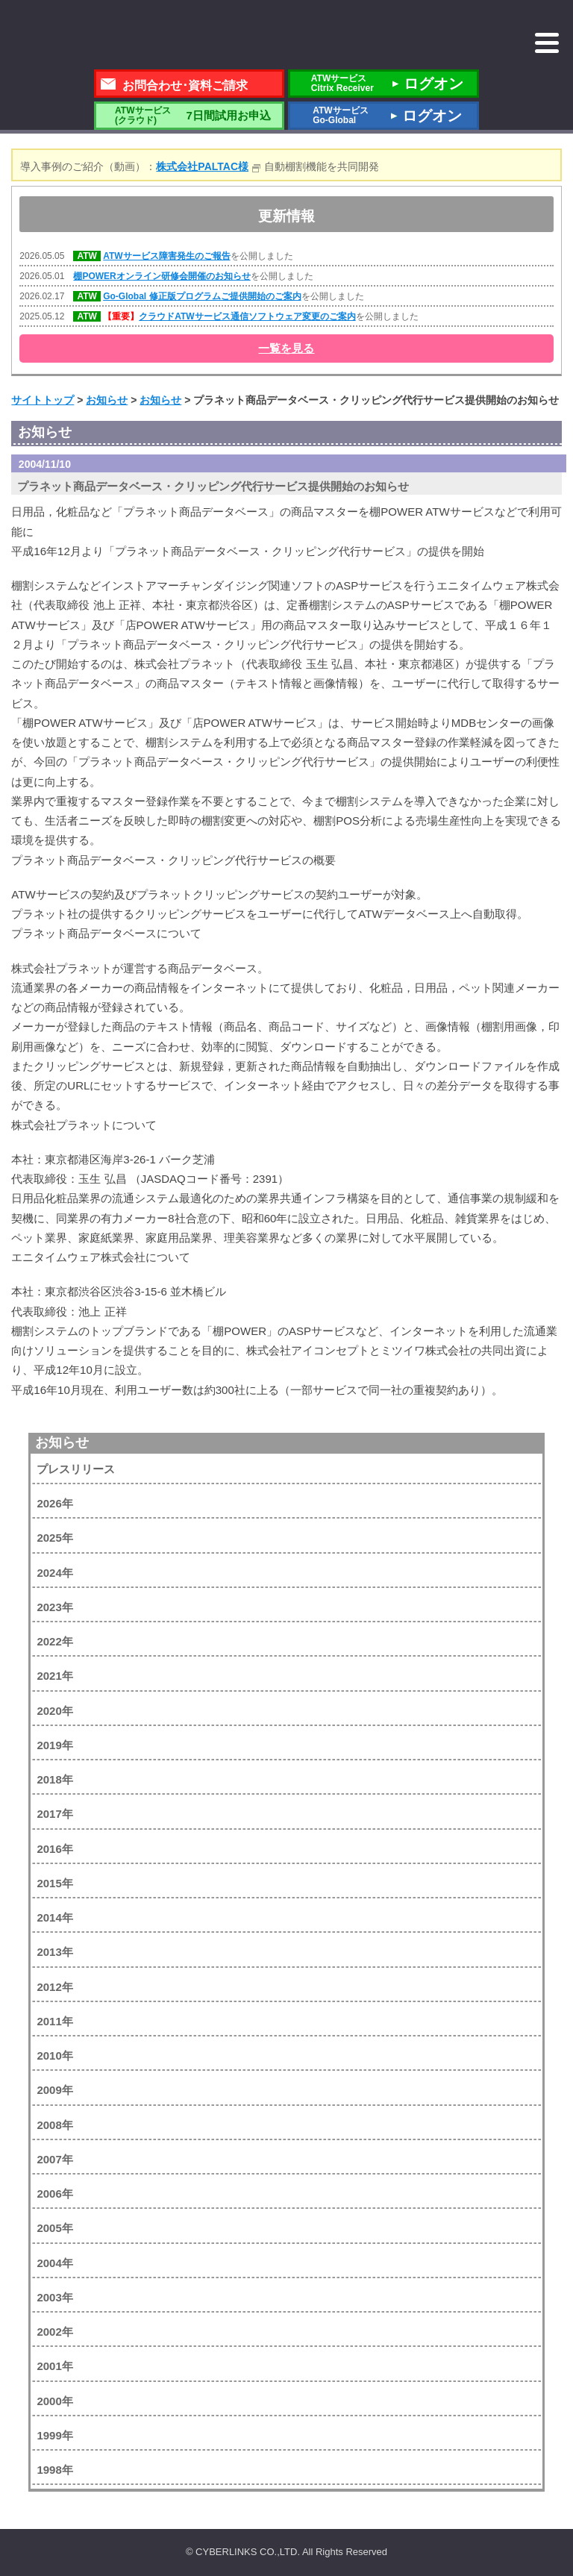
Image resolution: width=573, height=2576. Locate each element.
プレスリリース (76, 1469)
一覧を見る (286, 348)
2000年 (54, 2401)
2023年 (54, 1607)
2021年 (54, 1675)
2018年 (54, 1779)
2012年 (54, 1987)
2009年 (54, 2089)
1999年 (54, 2435)
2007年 (54, 2159)
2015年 (54, 1883)
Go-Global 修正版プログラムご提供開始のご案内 (202, 296)
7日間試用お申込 (188, 115)
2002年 (54, 2331)
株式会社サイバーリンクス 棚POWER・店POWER (131, 35)
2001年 (54, 2366)
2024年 (54, 1572)
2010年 (54, 2055)
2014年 (54, 1917)
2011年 (54, 2021)
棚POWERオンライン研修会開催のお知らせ (161, 276)
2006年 (54, 2193)
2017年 (54, 1813)
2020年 (54, 1710)
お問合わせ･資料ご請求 (185, 85)
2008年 (54, 2125)
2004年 (54, 2263)
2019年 (54, 1745)
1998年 (54, 2469)
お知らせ (62, 1442)
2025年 (54, 1537)
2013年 (54, 1951)
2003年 (54, 2297)
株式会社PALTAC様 (202, 166)
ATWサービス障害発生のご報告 (166, 256)
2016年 (54, 1848)
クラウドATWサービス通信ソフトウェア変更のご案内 (247, 316)
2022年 (54, 1641)
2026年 (54, 1503)
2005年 (54, 2228)
